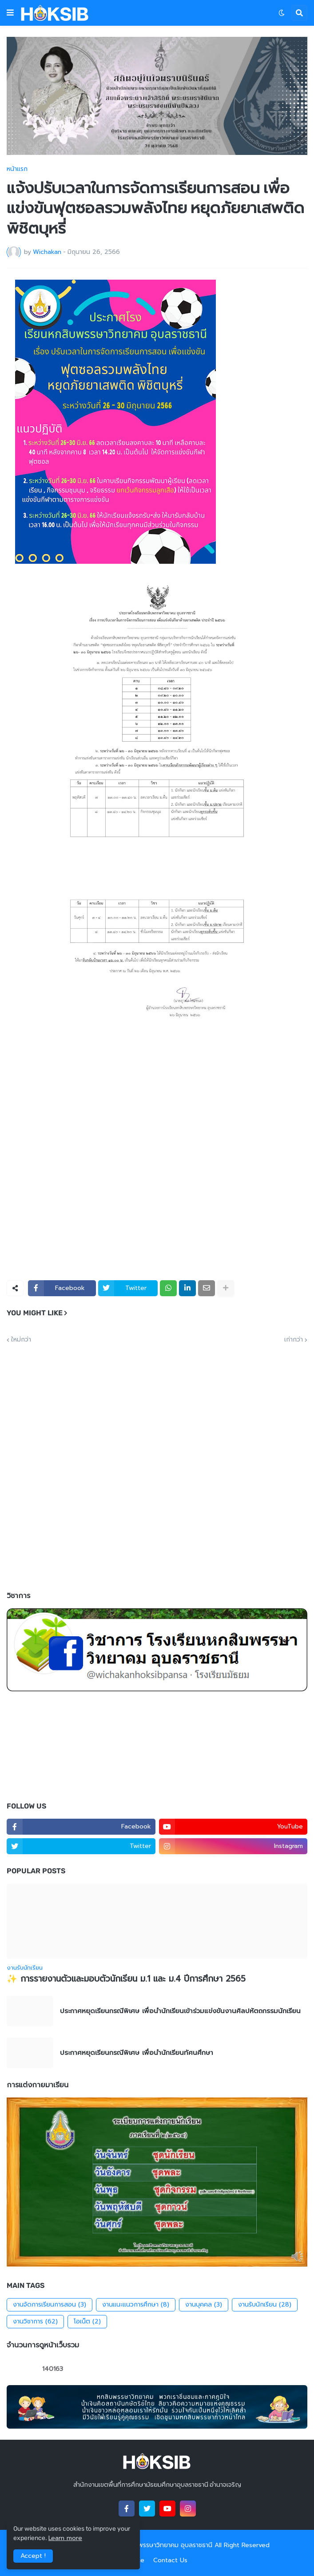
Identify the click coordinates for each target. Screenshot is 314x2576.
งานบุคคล (203, 2305)
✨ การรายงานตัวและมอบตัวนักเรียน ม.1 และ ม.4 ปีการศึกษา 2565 (126, 1979)
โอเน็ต (87, 2321)
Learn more (65, 2538)
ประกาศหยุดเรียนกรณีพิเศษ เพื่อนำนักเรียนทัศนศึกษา (136, 2053)
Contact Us (170, 2560)
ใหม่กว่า (21, 1340)
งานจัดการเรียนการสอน (49, 2305)
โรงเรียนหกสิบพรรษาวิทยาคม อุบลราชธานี (156, 2545)
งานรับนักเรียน (264, 2305)
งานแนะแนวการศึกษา (135, 2305)
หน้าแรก (17, 169)
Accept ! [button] (33, 2555)
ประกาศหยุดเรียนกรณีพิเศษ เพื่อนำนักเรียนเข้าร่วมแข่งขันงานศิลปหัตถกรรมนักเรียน (180, 2011)
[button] (10, 13)
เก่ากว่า (293, 1340)
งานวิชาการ (35, 2321)
